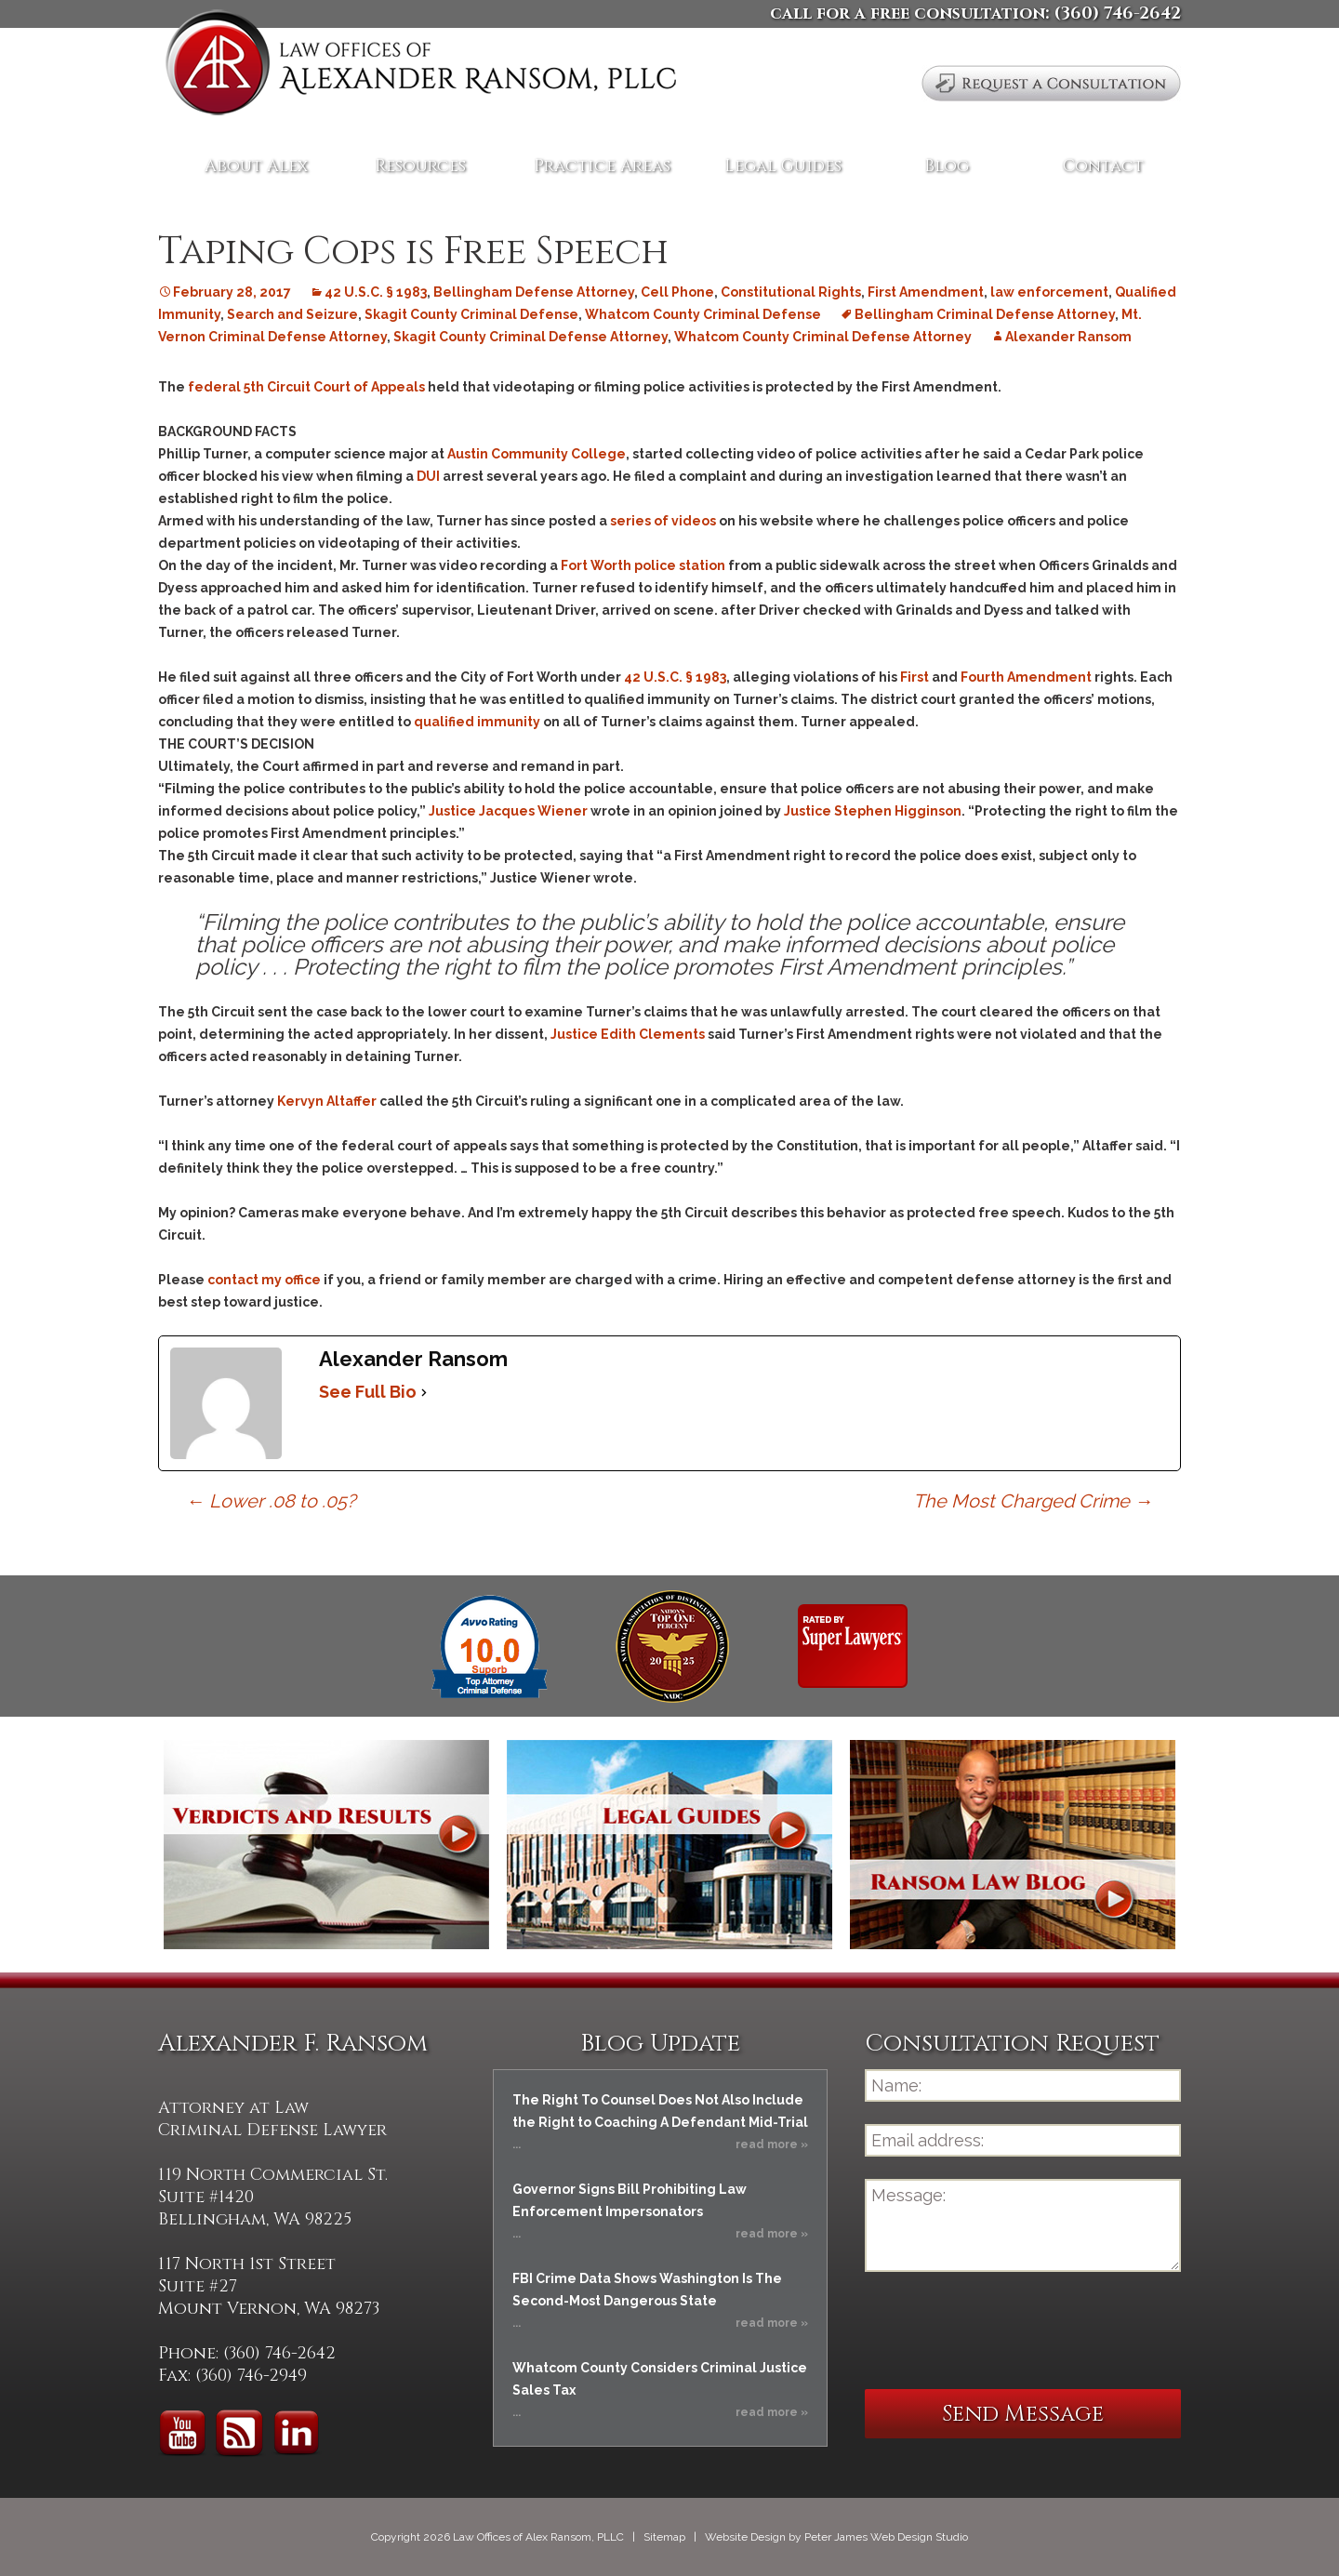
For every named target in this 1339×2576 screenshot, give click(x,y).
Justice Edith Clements (627, 1034)
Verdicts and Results (326, 1844)
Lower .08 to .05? (271, 1501)
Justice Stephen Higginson (872, 810)
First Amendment (926, 292)
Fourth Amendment (1026, 677)
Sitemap (664, 2536)
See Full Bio (368, 1391)
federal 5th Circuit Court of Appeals (306, 386)
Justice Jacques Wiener (508, 810)
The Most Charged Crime (1033, 1501)
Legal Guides (783, 166)
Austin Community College (536, 453)
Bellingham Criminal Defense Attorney (985, 314)
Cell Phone (677, 292)
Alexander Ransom (1068, 336)
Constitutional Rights (791, 292)
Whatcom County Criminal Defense (703, 314)
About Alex (256, 166)
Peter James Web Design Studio (886, 2536)
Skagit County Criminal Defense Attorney (530, 336)
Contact (1103, 166)
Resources (420, 166)
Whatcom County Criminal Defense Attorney (823, 336)
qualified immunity (478, 721)
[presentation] (1006, 2330)
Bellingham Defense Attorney (533, 292)
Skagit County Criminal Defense (471, 314)
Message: (1023, 2225)
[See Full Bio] (424, 1392)
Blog (946, 166)
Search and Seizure (292, 314)
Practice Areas (602, 166)
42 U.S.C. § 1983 (376, 292)
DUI (428, 476)
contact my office (264, 1279)
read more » (772, 2144)
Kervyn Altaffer (327, 1101)
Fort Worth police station (641, 565)
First (914, 677)
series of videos (663, 520)
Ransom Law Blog (1012, 1844)
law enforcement (1049, 292)
